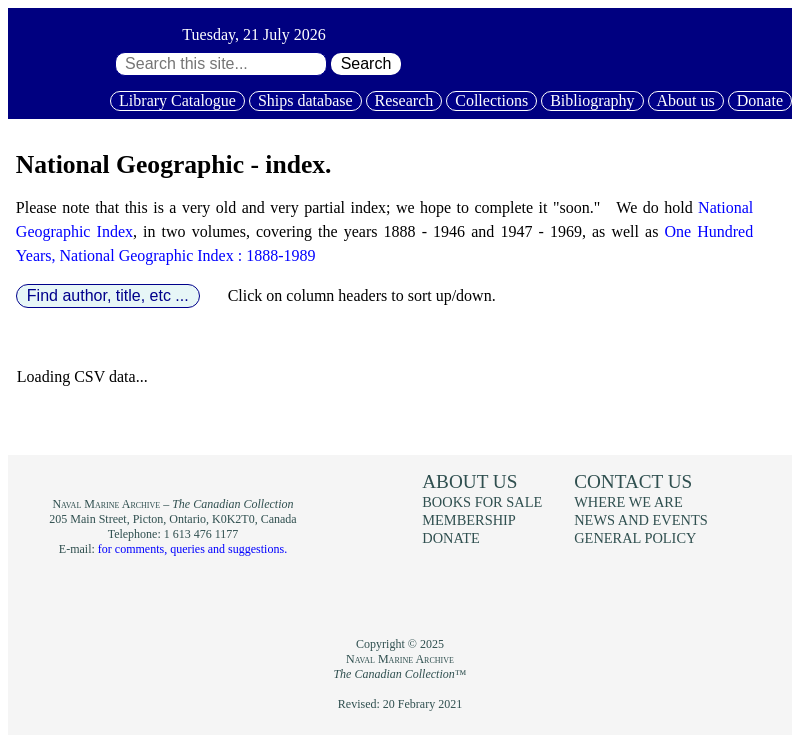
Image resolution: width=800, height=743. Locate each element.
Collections (491, 100)
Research (404, 100)
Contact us (633, 481)
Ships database (305, 100)
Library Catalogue (177, 100)
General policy (635, 538)
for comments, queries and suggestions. (192, 549)
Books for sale (482, 502)
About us (686, 100)
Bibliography (592, 100)
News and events (641, 520)
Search (366, 63)
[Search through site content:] (221, 64)
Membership (469, 520)
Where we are (628, 502)
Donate (760, 100)
